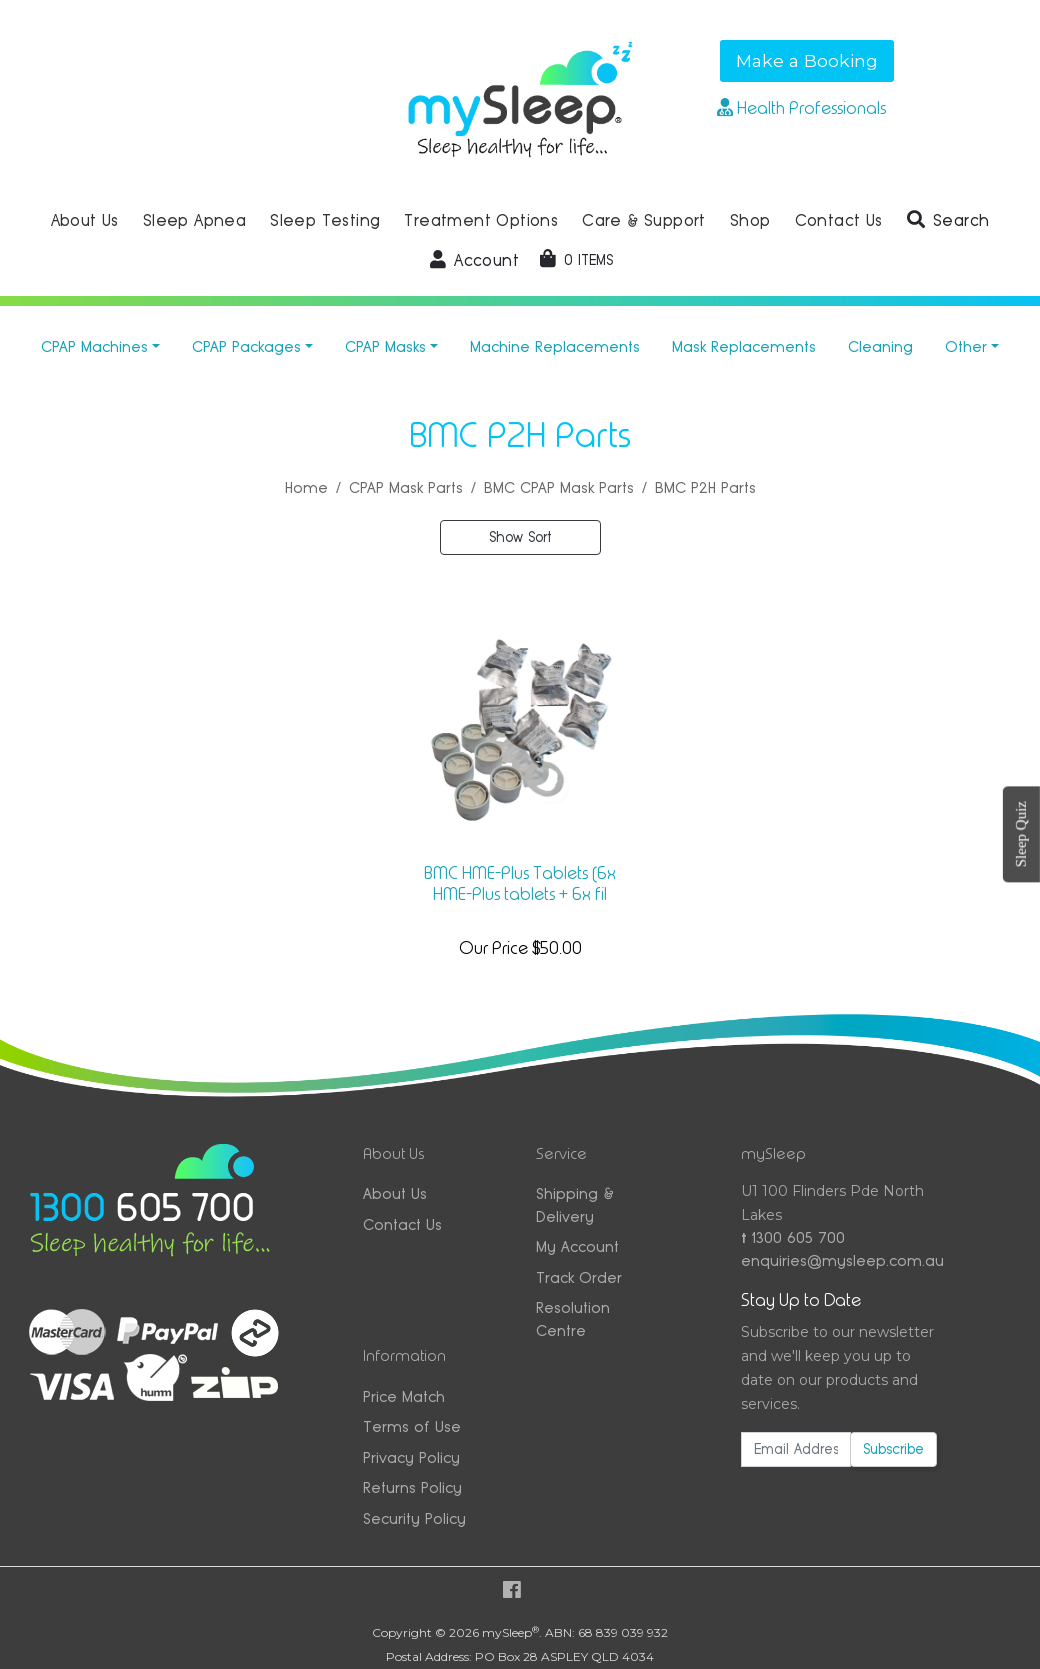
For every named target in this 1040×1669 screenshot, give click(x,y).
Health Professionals (801, 108)
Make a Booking (807, 60)
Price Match (404, 1396)
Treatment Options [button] (481, 220)
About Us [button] (85, 220)
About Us (395, 1193)
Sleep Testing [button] (325, 220)
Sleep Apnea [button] (194, 220)
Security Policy (414, 1518)
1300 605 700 (793, 1237)
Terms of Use (412, 1426)
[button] (948, 221)
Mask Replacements (744, 346)
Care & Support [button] (644, 220)
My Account (577, 1246)
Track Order (579, 1277)
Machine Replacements (555, 346)
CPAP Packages (246, 346)
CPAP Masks (385, 346)
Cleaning (880, 346)
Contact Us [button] (839, 220)
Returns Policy (412, 1487)
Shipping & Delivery (575, 1205)
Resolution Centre (573, 1319)
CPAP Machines (94, 346)
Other (966, 346)
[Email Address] (796, 1449)
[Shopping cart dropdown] (576, 260)
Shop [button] (750, 220)
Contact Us (402, 1224)
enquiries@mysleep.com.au (839, 1260)
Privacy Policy (411, 1457)
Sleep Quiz (1021, 834)
